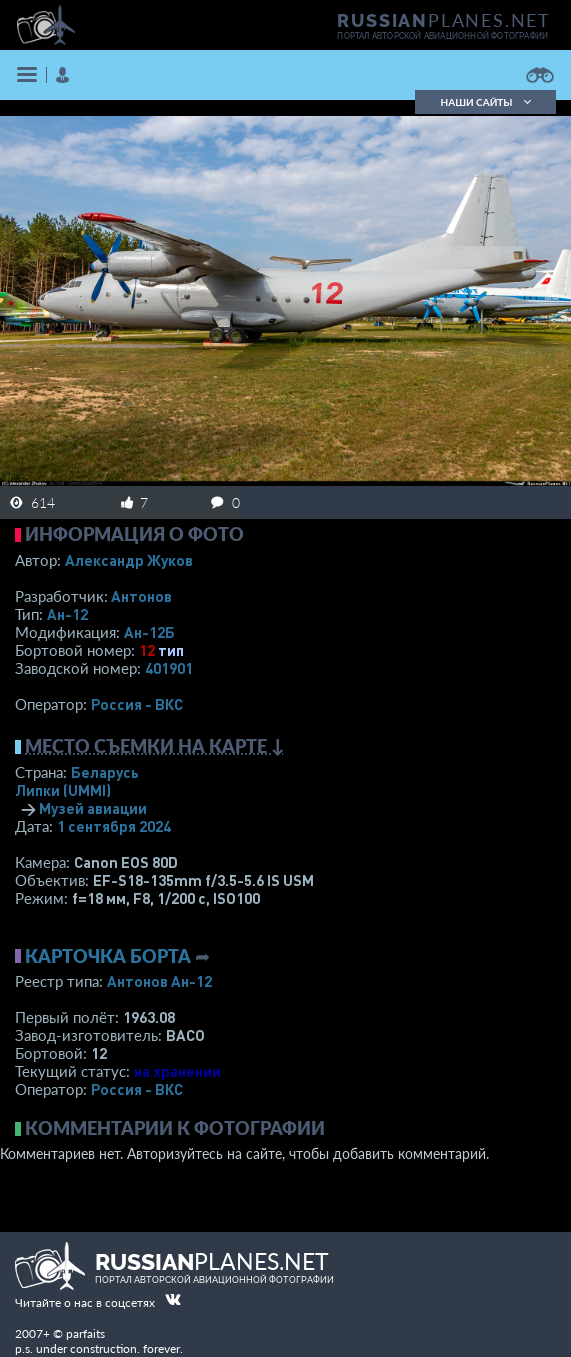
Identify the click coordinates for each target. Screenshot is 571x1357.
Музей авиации (93, 808)
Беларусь (105, 772)
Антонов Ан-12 (159, 981)
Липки (63, 790)
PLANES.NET (444, 20)
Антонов (141, 596)
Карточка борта (108, 956)
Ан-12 (67, 614)
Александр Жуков (129, 560)
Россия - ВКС (137, 704)
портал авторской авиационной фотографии (442, 36)
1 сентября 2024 (114, 826)
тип (171, 650)
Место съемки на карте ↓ (155, 746)
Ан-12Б (149, 632)
